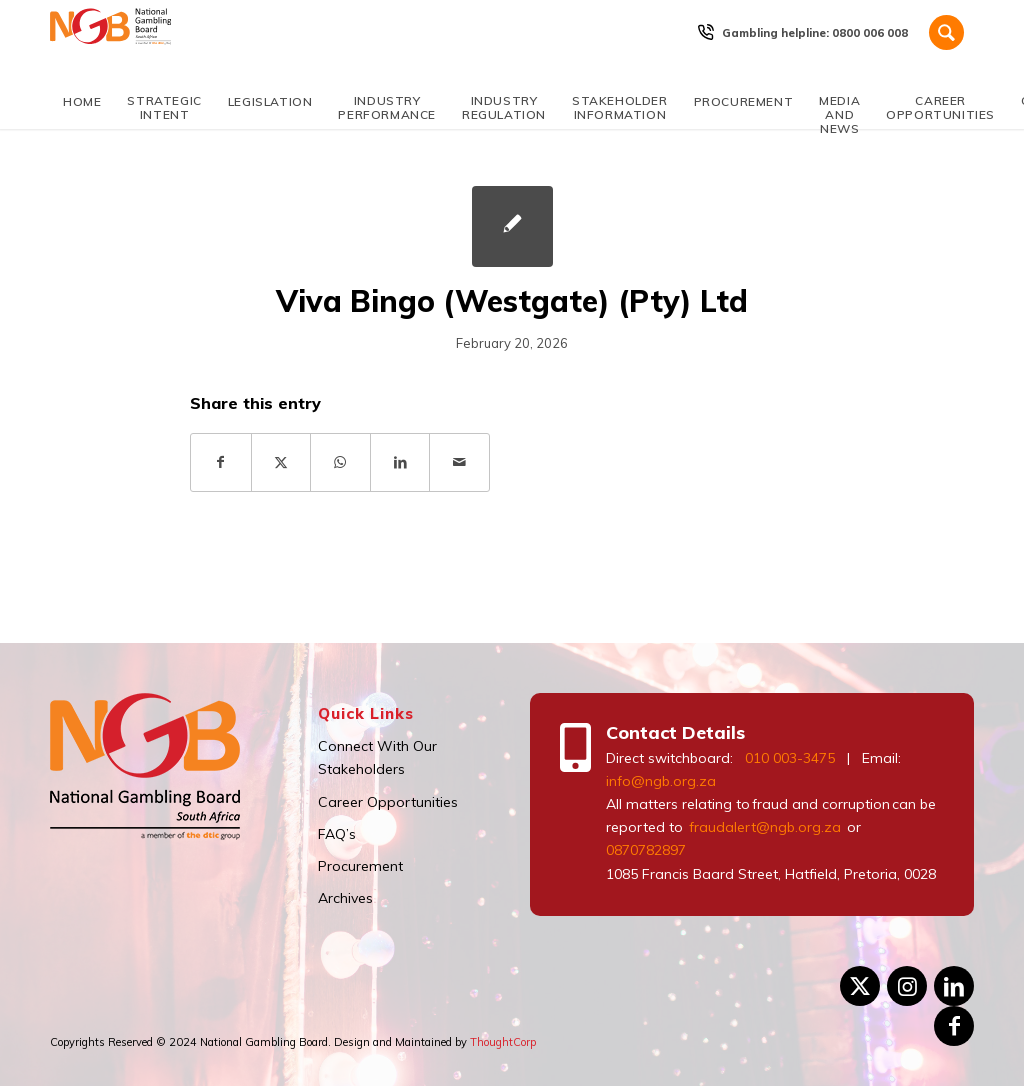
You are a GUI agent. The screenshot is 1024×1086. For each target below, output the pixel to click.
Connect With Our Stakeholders (377, 757)
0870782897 (646, 850)
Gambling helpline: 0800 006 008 (815, 33)
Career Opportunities (388, 802)
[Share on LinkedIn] (400, 462)
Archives (345, 898)
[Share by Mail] (459, 462)
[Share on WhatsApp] (340, 462)
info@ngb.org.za (661, 781)
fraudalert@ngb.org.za (764, 827)
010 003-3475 (790, 758)
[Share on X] (281, 462)
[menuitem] (815, 33)
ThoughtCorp (503, 1042)
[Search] (946, 32)
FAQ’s (337, 834)
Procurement (360, 866)
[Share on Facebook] (221, 462)
